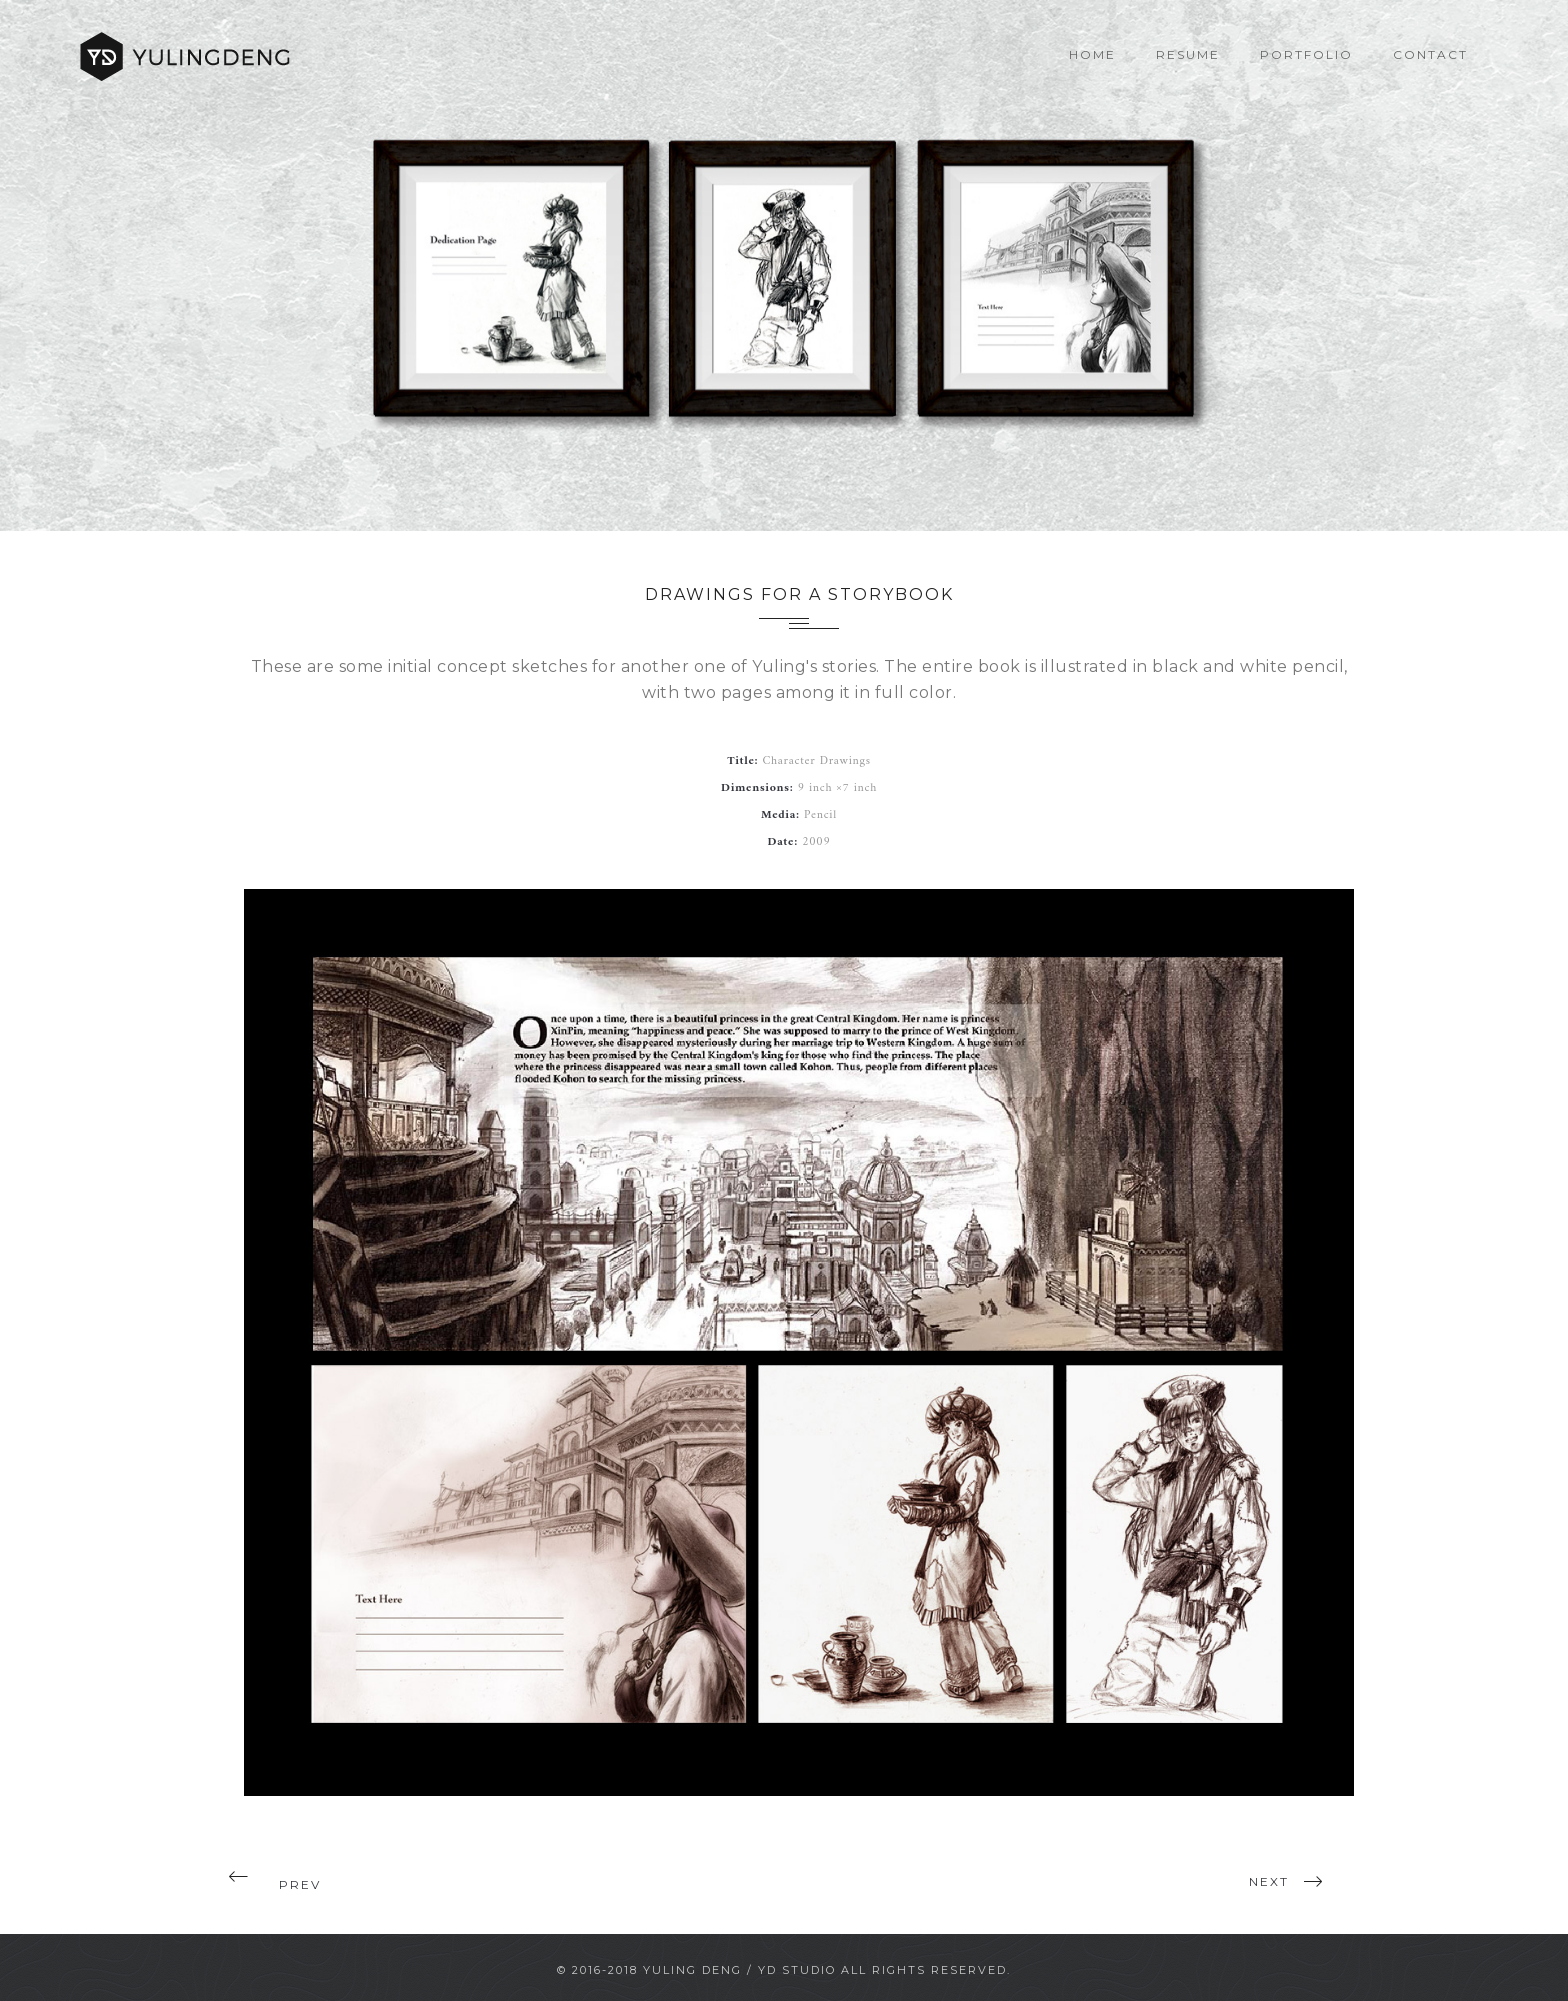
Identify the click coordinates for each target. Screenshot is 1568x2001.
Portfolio (1306, 54)
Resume (1188, 54)
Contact (1430, 54)
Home (1092, 54)
